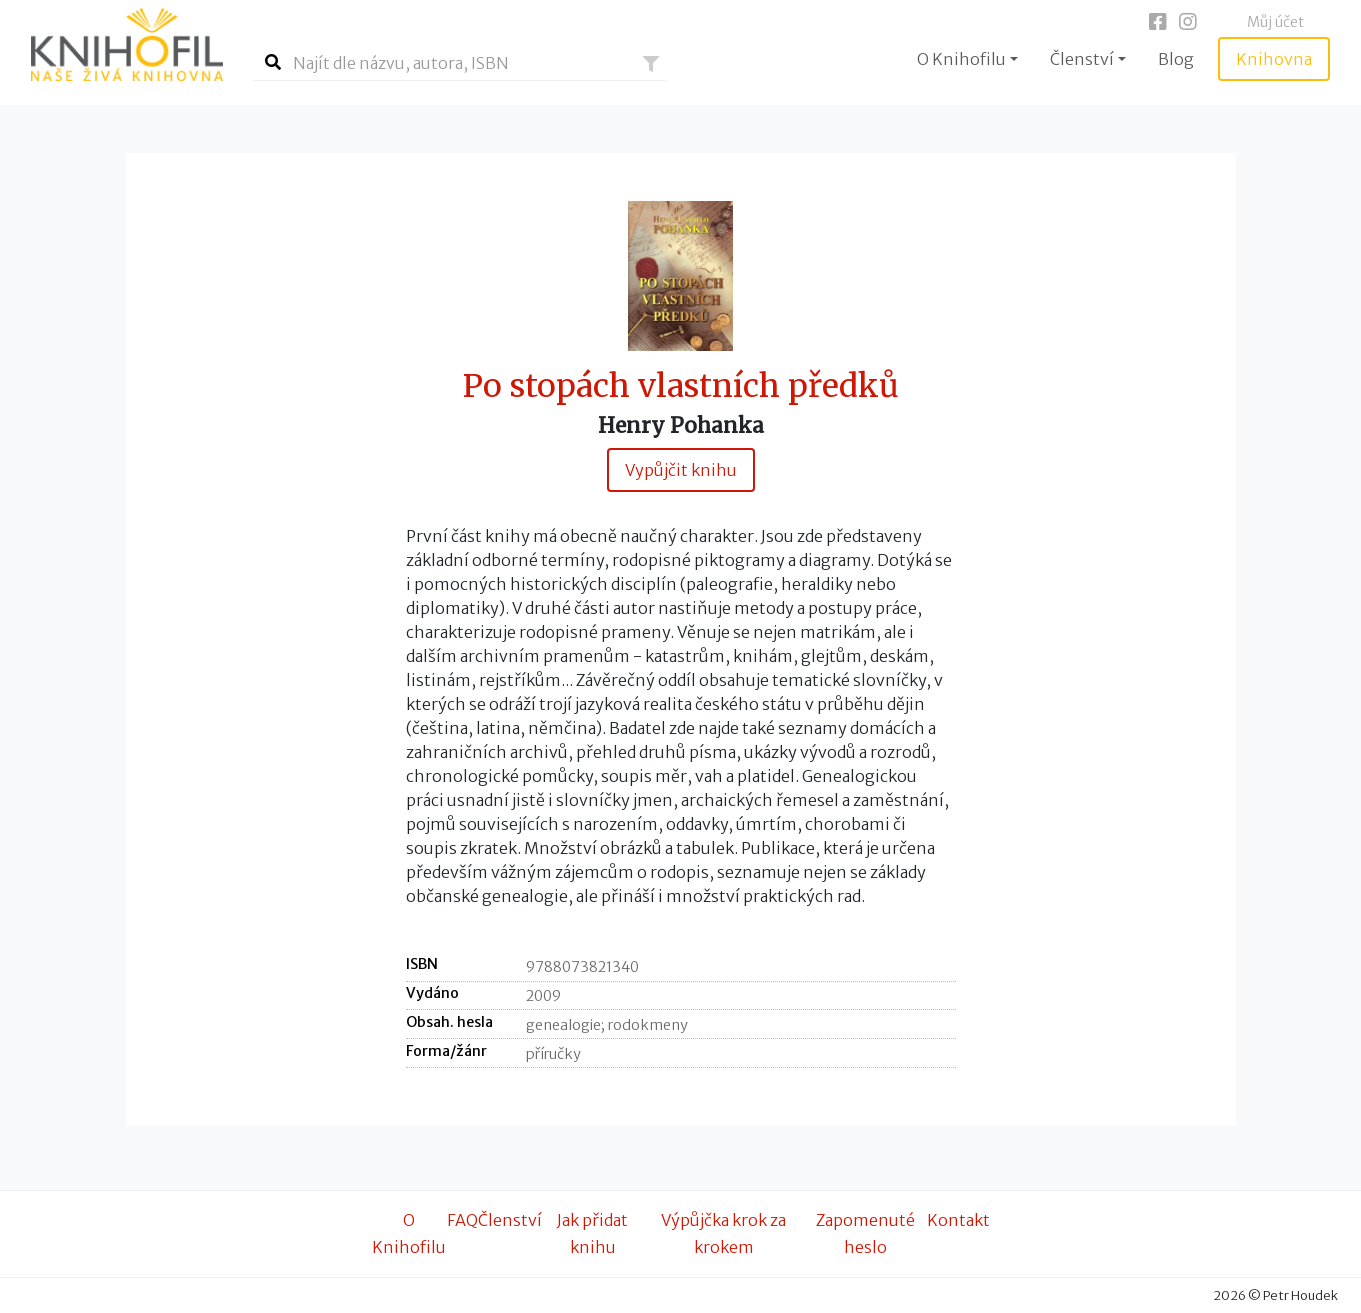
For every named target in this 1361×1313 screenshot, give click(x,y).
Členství (510, 1220)
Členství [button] (1082, 59)
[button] (651, 64)
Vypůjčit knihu (681, 470)
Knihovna (1274, 59)
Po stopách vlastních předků (681, 386)
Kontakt (958, 1220)
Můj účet (1275, 22)
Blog (1176, 59)
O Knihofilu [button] (961, 59)
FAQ (462, 1220)
